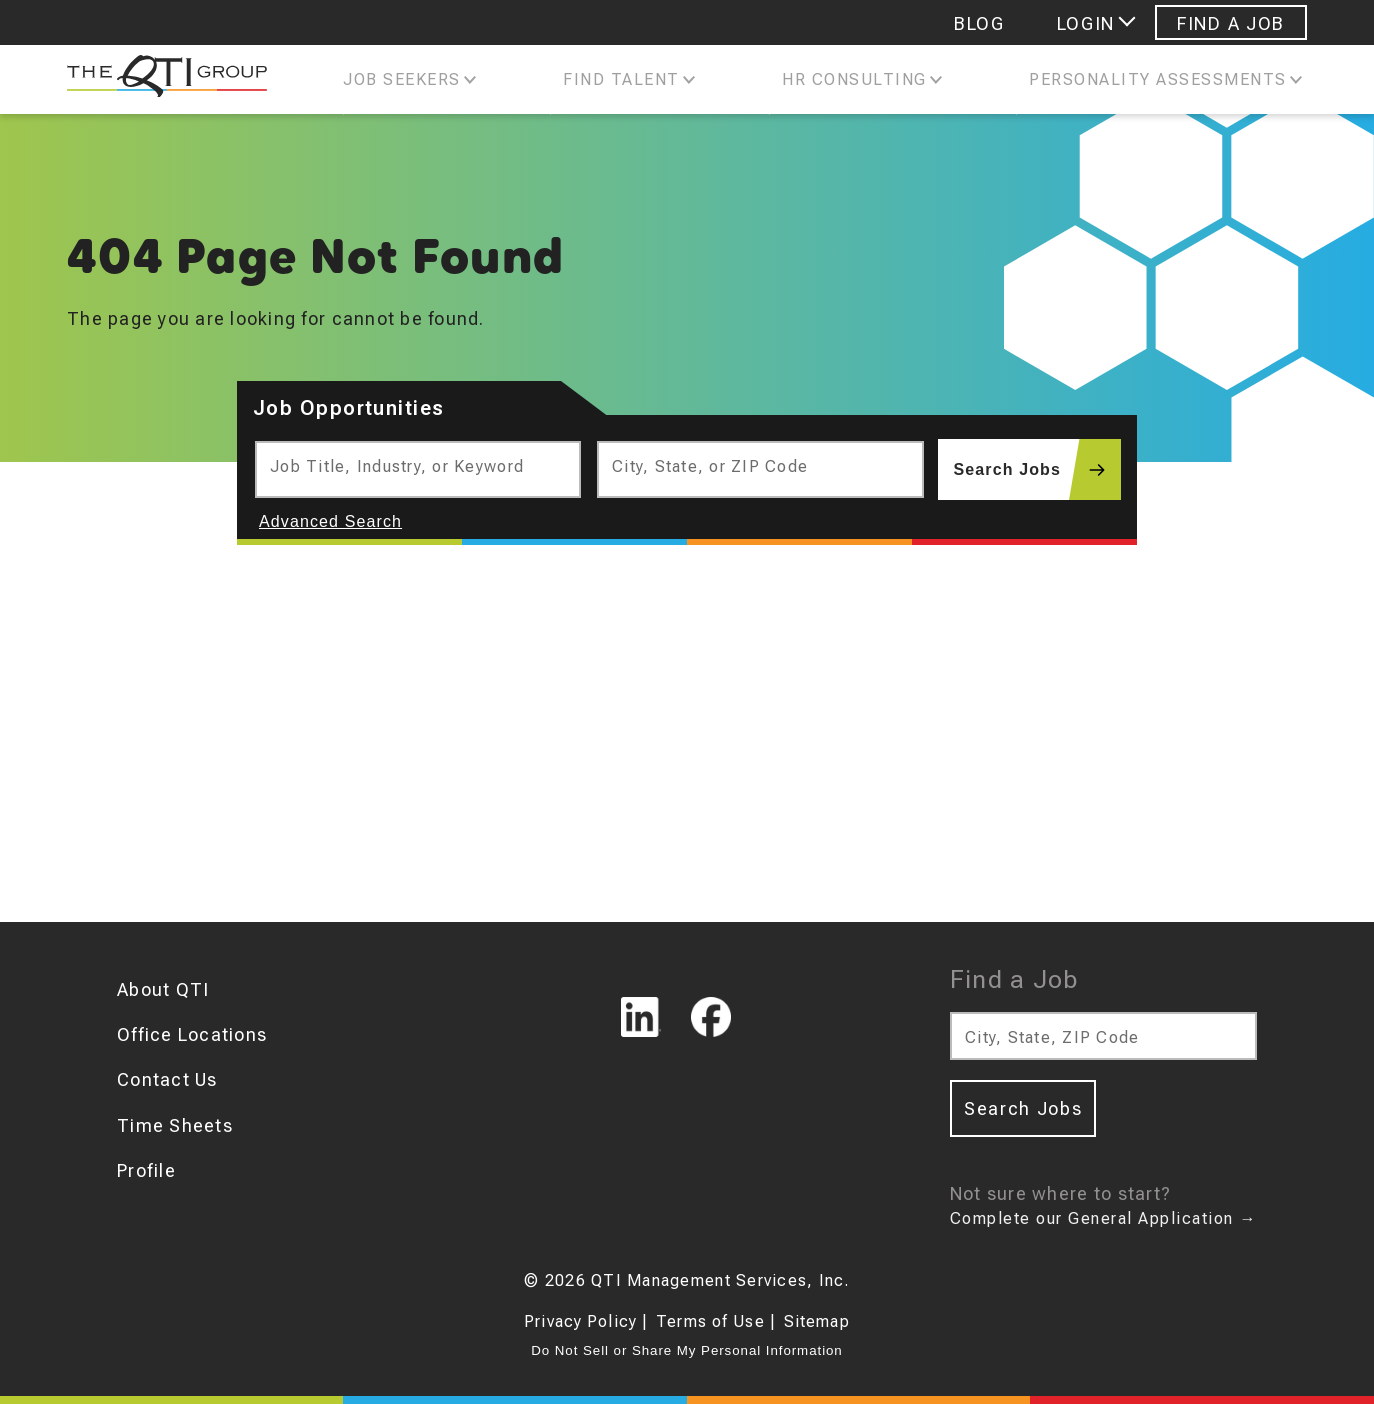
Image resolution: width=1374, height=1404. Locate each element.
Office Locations (192, 1034)
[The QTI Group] (157, 80)
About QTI (163, 989)
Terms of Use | (716, 1321)
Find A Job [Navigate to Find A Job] (1231, 23)
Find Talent (621, 79)
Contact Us (167, 1079)
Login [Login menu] (1086, 23)
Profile (146, 1170)
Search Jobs (1037, 469)
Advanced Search (330, 521)
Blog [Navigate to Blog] (979, 23)
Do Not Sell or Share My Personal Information (686, 1350)
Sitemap (817, 1321)
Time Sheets (175, 1125)
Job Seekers (402, 79)
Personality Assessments (1158, 79)
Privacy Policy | (586, 1321)
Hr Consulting (854, 79)
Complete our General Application (1103, 1218)
